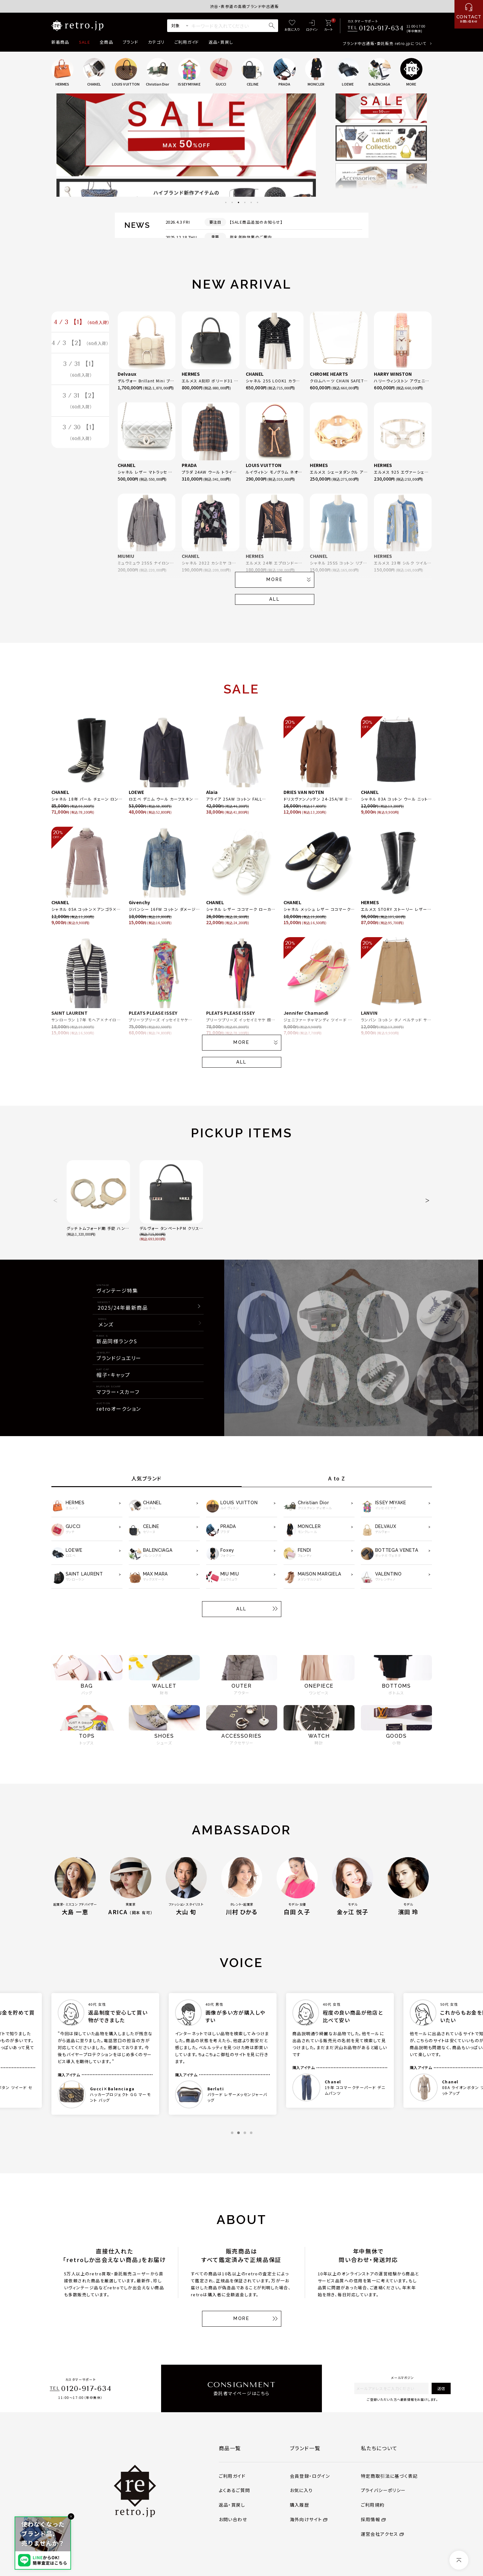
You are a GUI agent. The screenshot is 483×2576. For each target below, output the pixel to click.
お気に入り (301, 2490)
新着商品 (60, 42)
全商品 (106, 42)
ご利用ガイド (186, 42)
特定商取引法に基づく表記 (389, 2476)
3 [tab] (238, 202)
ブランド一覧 (305, 2448)
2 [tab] (232, 202)
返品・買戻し (221, 42)
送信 (441, 2388)
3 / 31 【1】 (80, 371)
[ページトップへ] (458, 2560)
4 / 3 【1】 (82, 322)
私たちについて (379, 2448)
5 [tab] (251, 202)
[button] (55, 1200)
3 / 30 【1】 (80, 435)
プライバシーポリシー (383, 2490)
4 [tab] (244, 202)
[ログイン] (312, 26)
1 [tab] (225, 202)
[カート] (328, 26)
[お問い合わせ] (468, 14)
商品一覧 (230, 2448)
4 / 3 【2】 (80, 344)
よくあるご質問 (234, 2490)
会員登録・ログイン (310, 2476)
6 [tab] (257, 202)
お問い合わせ (233, 2519)
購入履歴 (300, 2505)
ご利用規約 (373, 2505)
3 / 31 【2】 (80, 403)
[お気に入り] (292, 26)
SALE (84, 42)
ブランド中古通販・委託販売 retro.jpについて (384, 43)
